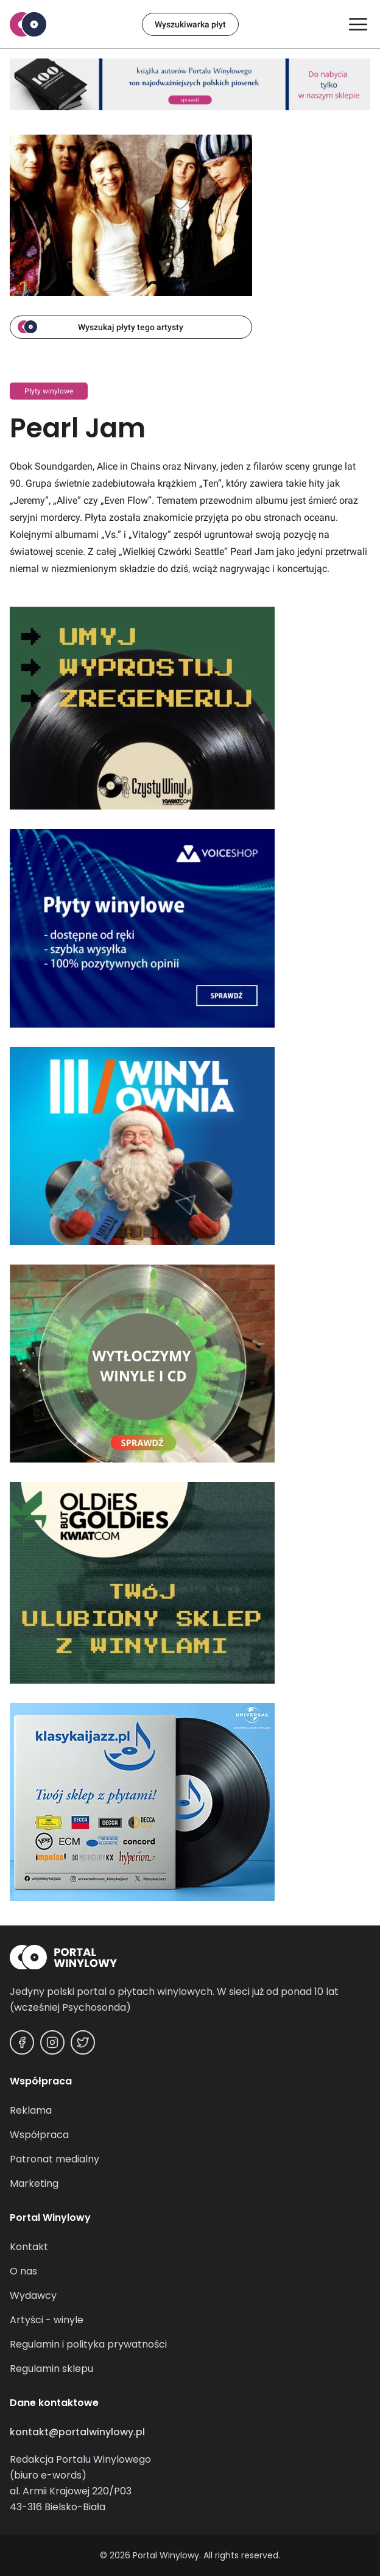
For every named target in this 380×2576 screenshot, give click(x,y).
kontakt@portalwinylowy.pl (77, 2432)
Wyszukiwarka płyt (190, 24)
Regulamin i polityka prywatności (88, 2344)
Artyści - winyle (46, 2320)
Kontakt (29, 2247)
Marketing (34, 2183)
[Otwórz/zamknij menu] (358, 24)
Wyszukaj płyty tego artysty (100, 327)
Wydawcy (33, 2295)
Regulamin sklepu (51, 2369)
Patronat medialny (54, 2159)
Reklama (31, 2110)
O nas (23, 2271)
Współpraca (39, 2135)
